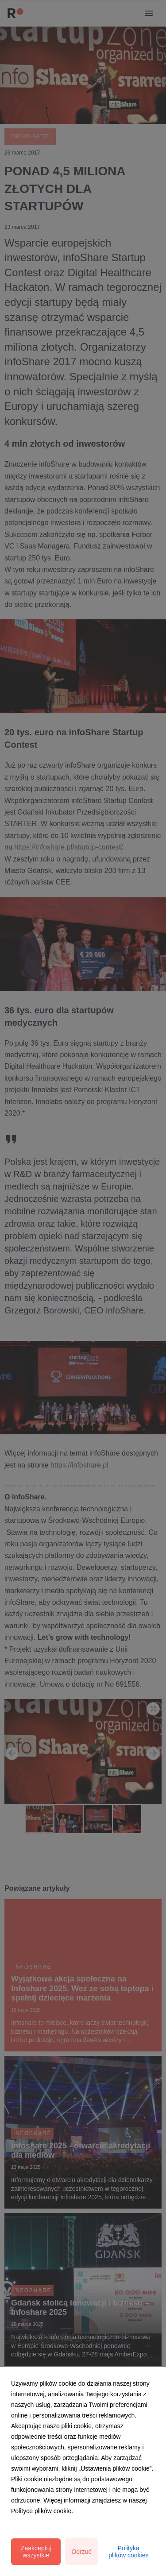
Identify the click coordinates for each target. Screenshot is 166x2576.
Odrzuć (81, 2551)
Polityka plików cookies (128, 2552)
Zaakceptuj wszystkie (36, 2552)
